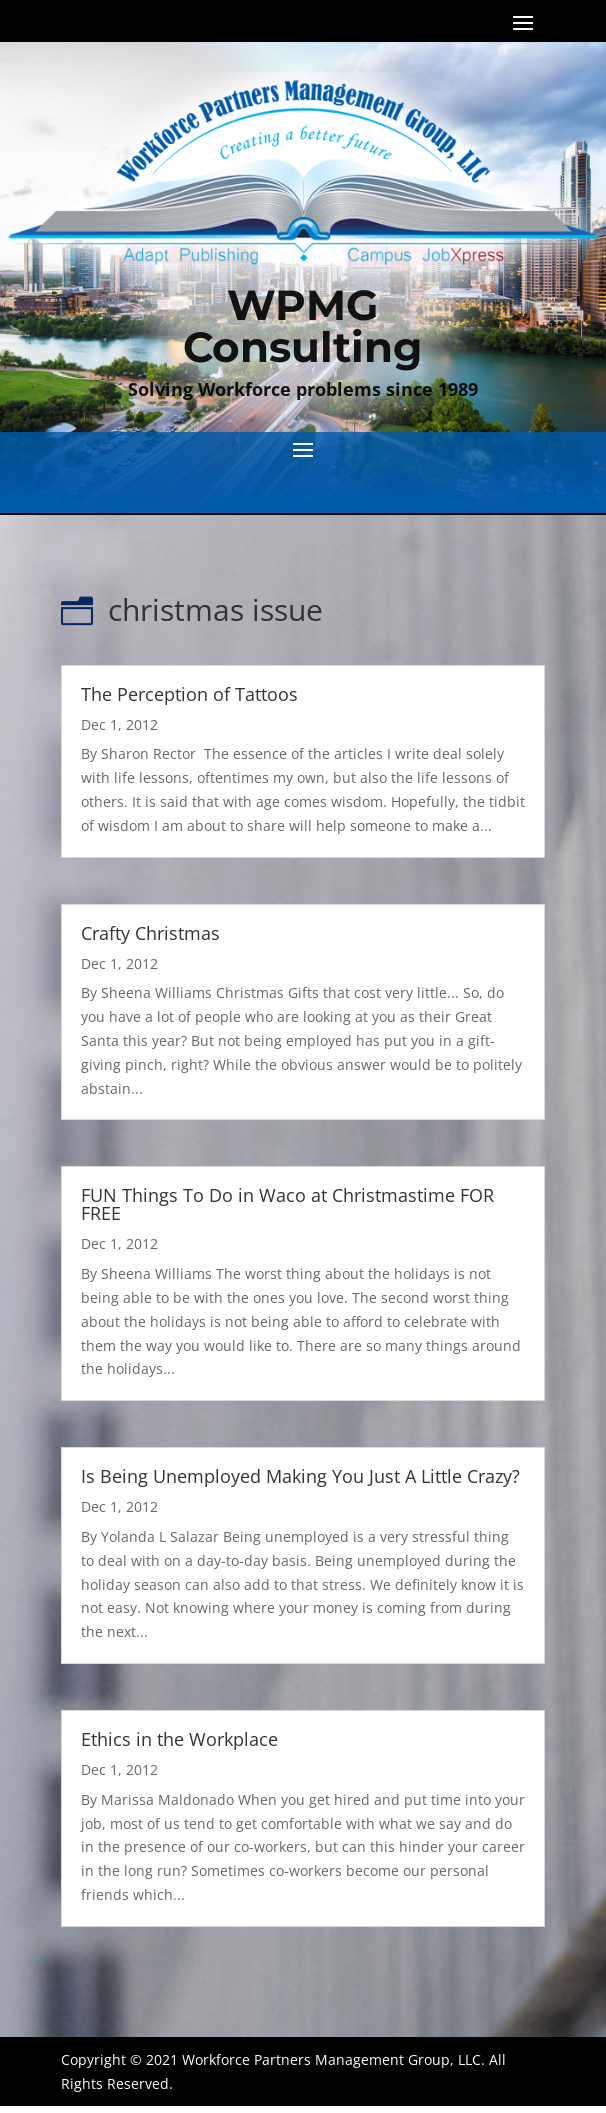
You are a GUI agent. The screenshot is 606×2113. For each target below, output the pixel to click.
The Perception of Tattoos (189, 694)
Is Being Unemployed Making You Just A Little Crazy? (300, 1476)
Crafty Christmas (150, 933)
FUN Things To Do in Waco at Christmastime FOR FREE (287, 1204)
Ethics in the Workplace (179, 1739)
